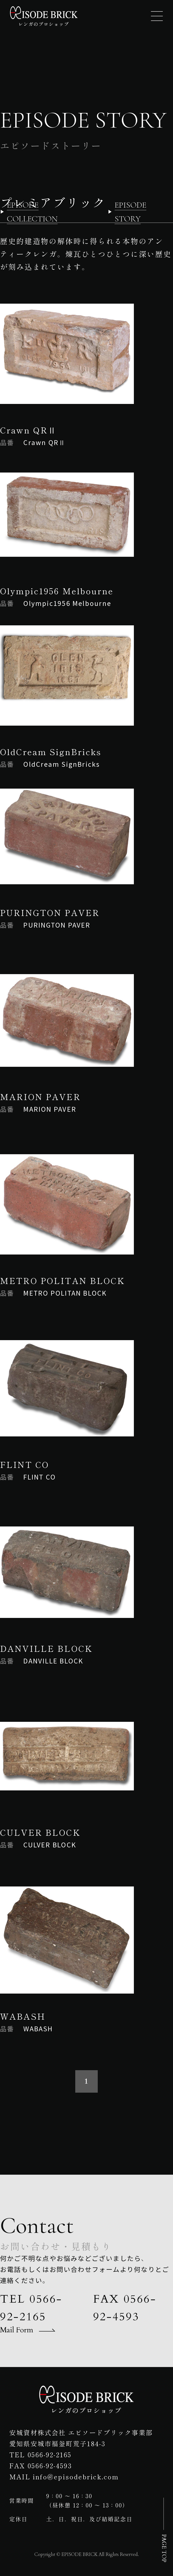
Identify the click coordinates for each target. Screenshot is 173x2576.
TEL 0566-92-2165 (31, 2308)
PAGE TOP (164, 2548)
